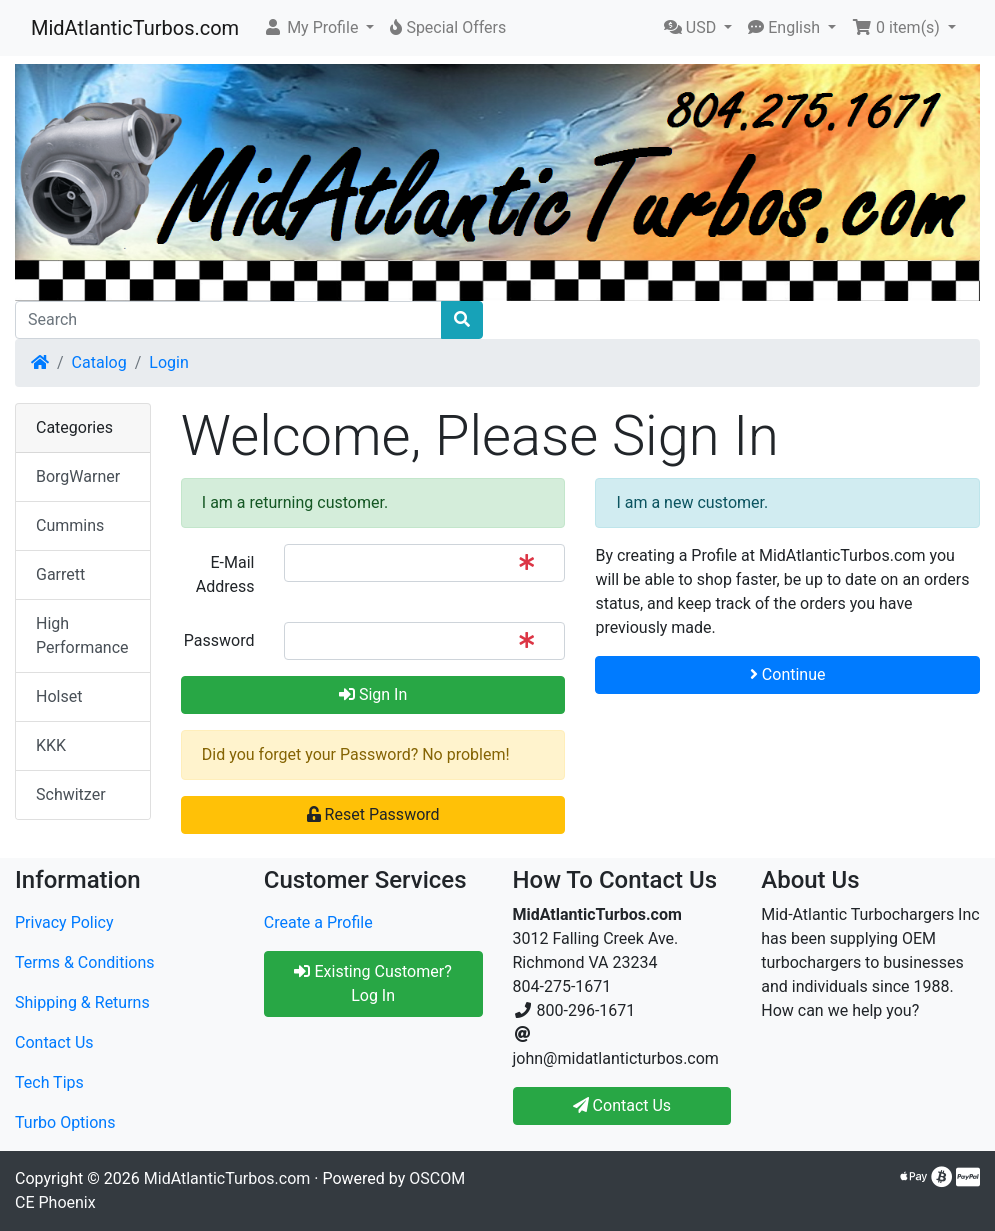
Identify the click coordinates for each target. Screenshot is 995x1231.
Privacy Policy (64, 922)
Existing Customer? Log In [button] (372, 983)
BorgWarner (78, 476)
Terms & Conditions (85, 962)
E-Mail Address (225, 574)
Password (219, 640)
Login (168, 362)
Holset (59, 696)
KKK (51, 745)
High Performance (82, 635)
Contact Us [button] (622, 1105)
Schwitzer (71, 794)
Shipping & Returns (82, 1002)
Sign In (373, 694)
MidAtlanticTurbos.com (135, 28)
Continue (788, 674)
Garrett (60, 574)
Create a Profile (318, 922)
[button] (318, 28)
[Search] (228, 320)
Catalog (99, 362)
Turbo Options (65, 1122)
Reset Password (373, 814)
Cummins (70, 525)
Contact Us (54, 1042)
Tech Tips (49, 1082)
